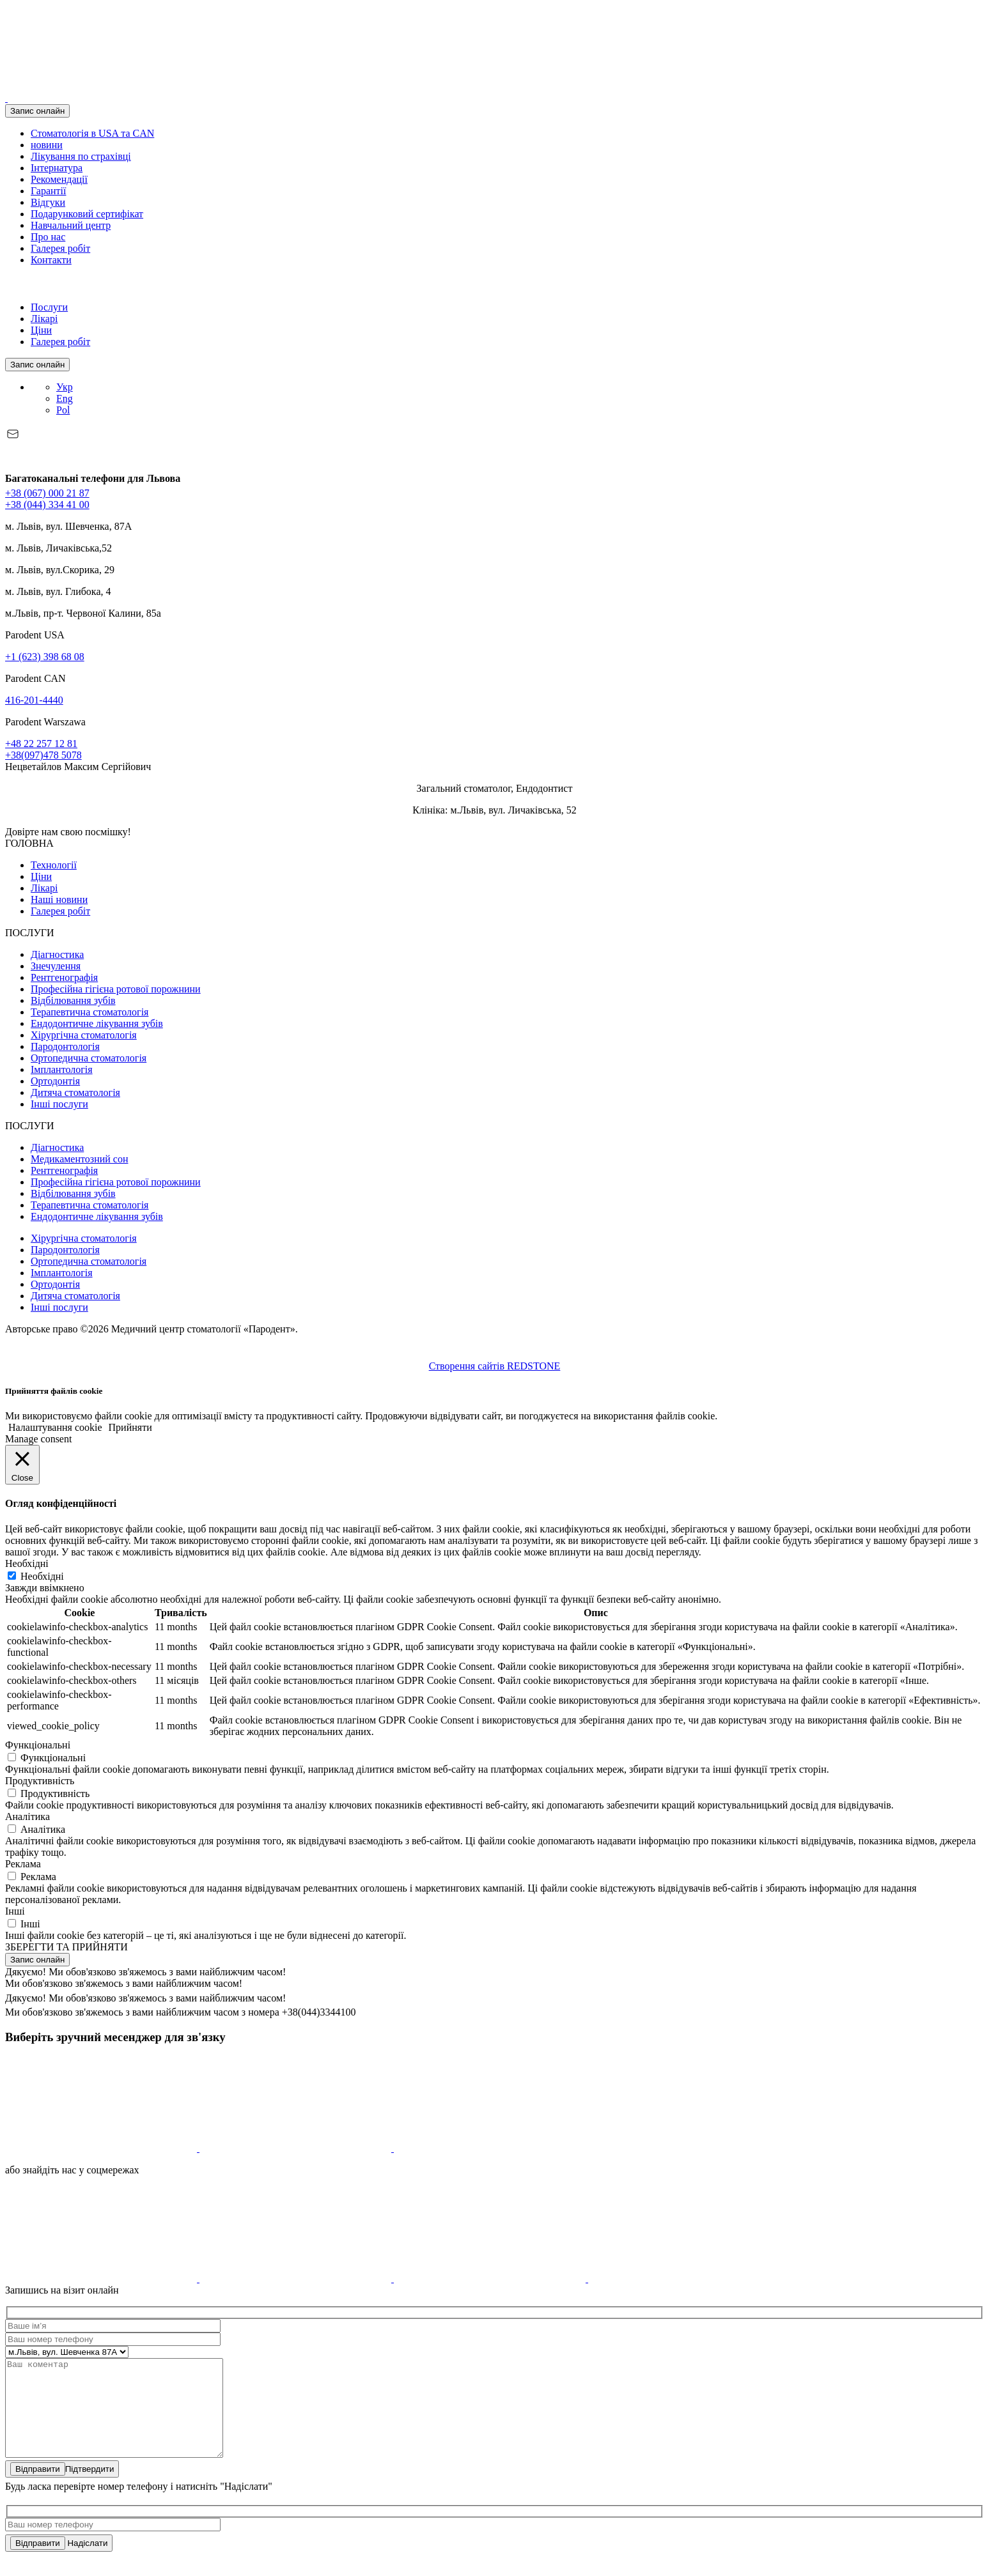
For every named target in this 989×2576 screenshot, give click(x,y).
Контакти (51, 259)
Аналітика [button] (27, 1816)
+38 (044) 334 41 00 (47, 504)
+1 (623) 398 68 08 (44, 656)
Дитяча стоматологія (75, 1092)
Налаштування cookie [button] (55, 1427)
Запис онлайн (37, 111)
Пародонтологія (65, 1046)
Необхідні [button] (27, 1563)
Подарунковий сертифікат (87, 213)
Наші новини (59, 899)
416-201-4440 (34, 700)
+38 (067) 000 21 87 (47, 493)
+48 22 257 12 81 (41, 743)
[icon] (102, 2148)
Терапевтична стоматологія (89, 1011)
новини (47, 144)
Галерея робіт (60, 248)
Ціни (41, 330)
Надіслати (58, 2562)
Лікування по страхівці (81, 156)
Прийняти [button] (130, 1427)
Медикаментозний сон (79, 1158)
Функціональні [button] (37, 1744)
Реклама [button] (23, 1863)
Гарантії (48, 190)
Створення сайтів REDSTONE (495, 1366)
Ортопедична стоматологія (88, 1058)
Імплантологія (62, 1069)
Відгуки (48, 202)
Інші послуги (59, 1104)
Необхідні (42, 1576)
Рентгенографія (64, 977)
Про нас (48, 236)
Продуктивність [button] (39, 1780)
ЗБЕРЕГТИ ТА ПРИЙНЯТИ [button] (66, 1946)
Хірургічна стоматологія (84, 1035)
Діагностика (57, 954)
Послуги (49, 307)
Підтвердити (62, 2488)
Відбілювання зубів (73, 1000)
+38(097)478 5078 (43, 755)
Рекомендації (59, 179)
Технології (54, 865)
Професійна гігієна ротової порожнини (116, 988)
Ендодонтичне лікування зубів (97, 1023)
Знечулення (56, 965)
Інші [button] (15, 1911)
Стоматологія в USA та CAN (92, 133)
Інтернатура (56, 167)
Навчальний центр (71, 225)
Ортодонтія (55, 1081)
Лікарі (44, 318)
